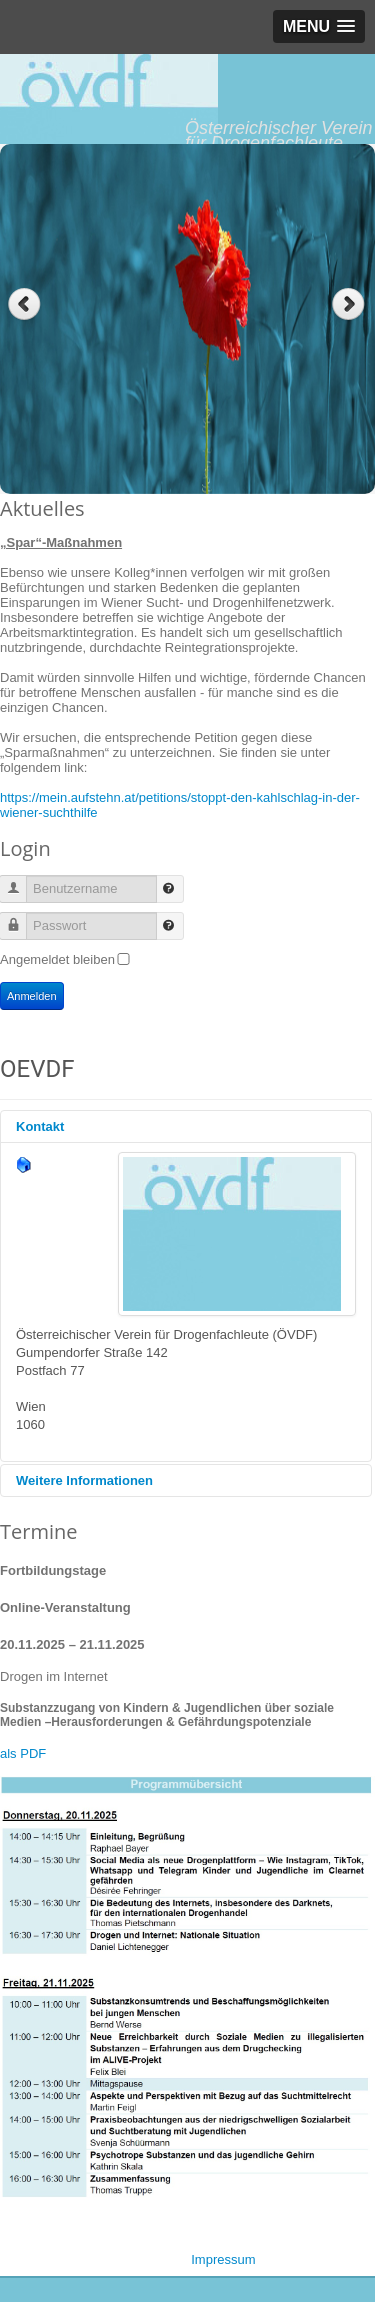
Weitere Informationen (84, 1480)
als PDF (23, 1753)
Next (350, 304)
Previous (24, 304)
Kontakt (40, 1126)
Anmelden (32, 996)
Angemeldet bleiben (57, 959)
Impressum (223, 2259)
